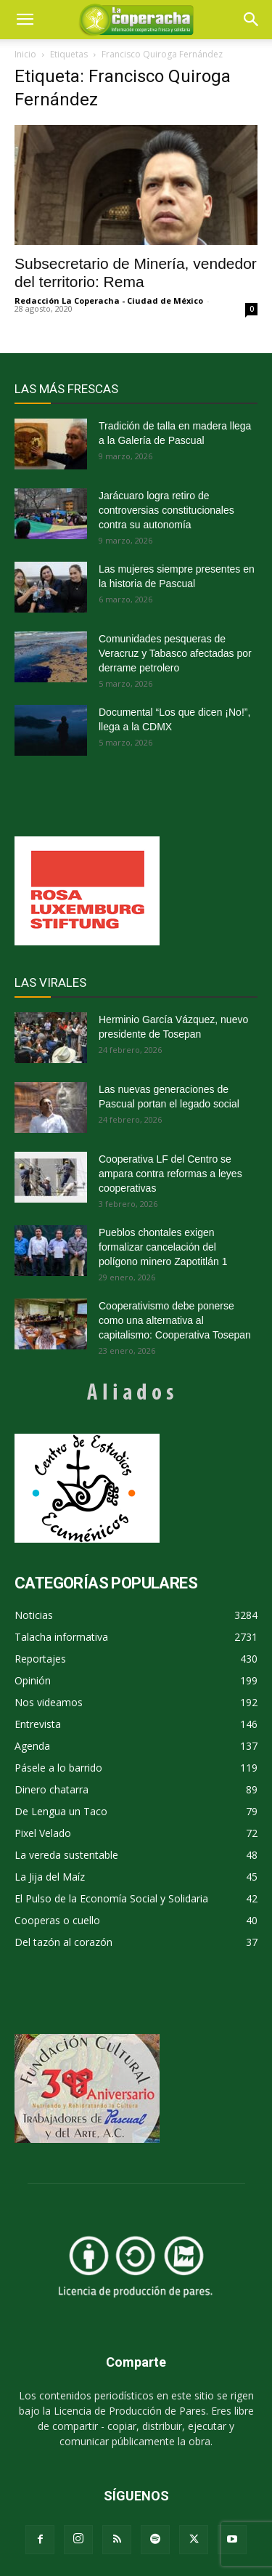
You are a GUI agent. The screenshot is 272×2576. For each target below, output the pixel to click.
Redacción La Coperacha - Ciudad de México (109, 300)
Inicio (25, 54)
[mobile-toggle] (24, 19)
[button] (251, 19)
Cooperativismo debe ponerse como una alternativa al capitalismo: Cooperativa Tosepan (175, 1320)
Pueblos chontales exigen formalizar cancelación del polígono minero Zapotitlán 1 (163, 1247)
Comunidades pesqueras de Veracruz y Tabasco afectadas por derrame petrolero (175, 653)
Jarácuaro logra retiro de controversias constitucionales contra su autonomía (166, 510)
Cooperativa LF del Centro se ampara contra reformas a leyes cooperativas (170, 1173)
